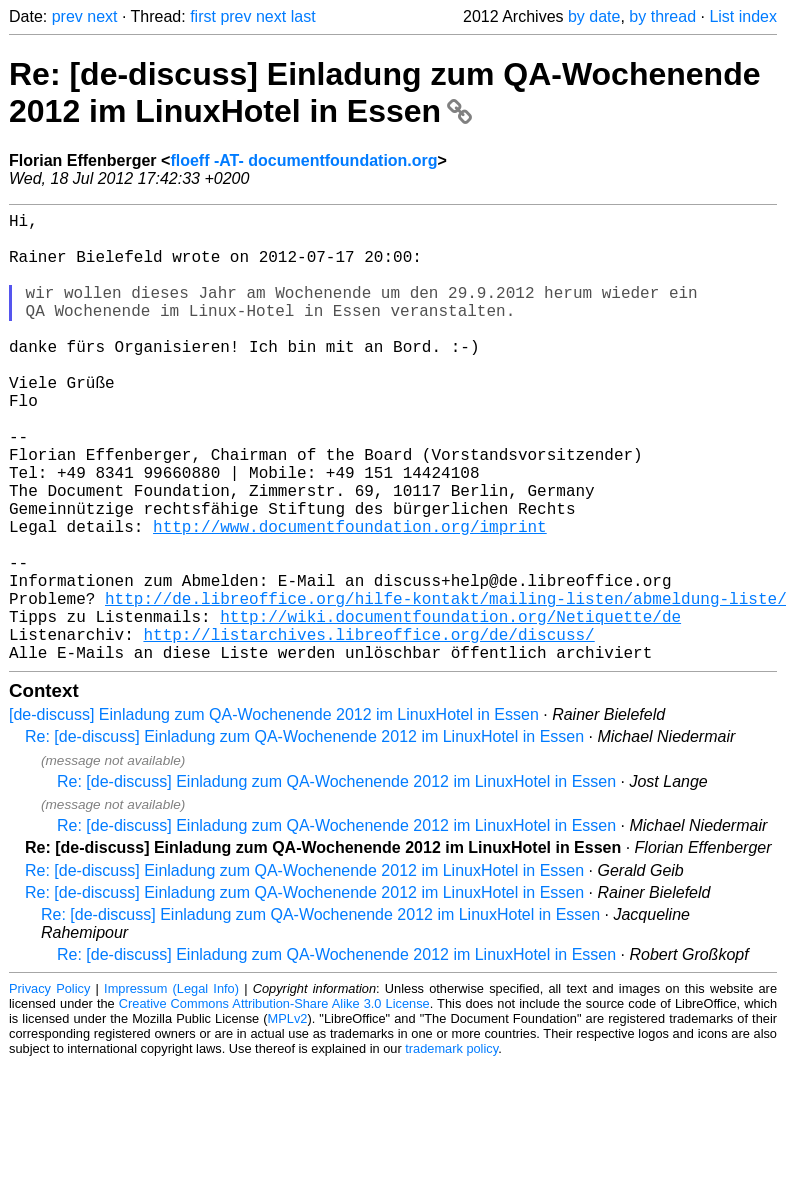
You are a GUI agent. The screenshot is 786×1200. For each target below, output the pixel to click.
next (102, 16)
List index (743, 16)
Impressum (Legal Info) (171, 1088)
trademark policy (451, 1148)
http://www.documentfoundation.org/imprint (350, 598)
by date (594, 16)
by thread (662, 16)
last (303, 16)
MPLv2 (288, 1118)
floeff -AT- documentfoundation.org (303, 160)
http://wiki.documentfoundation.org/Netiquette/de (450, 708)
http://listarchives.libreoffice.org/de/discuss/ (368, 730)
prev (67, 16)
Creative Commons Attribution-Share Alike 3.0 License (274, 1103)
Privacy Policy (49, 1088)
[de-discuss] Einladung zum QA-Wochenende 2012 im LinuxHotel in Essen (274, 814)
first (203, 16)
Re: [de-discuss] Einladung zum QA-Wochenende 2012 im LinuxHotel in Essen (384, 92)
